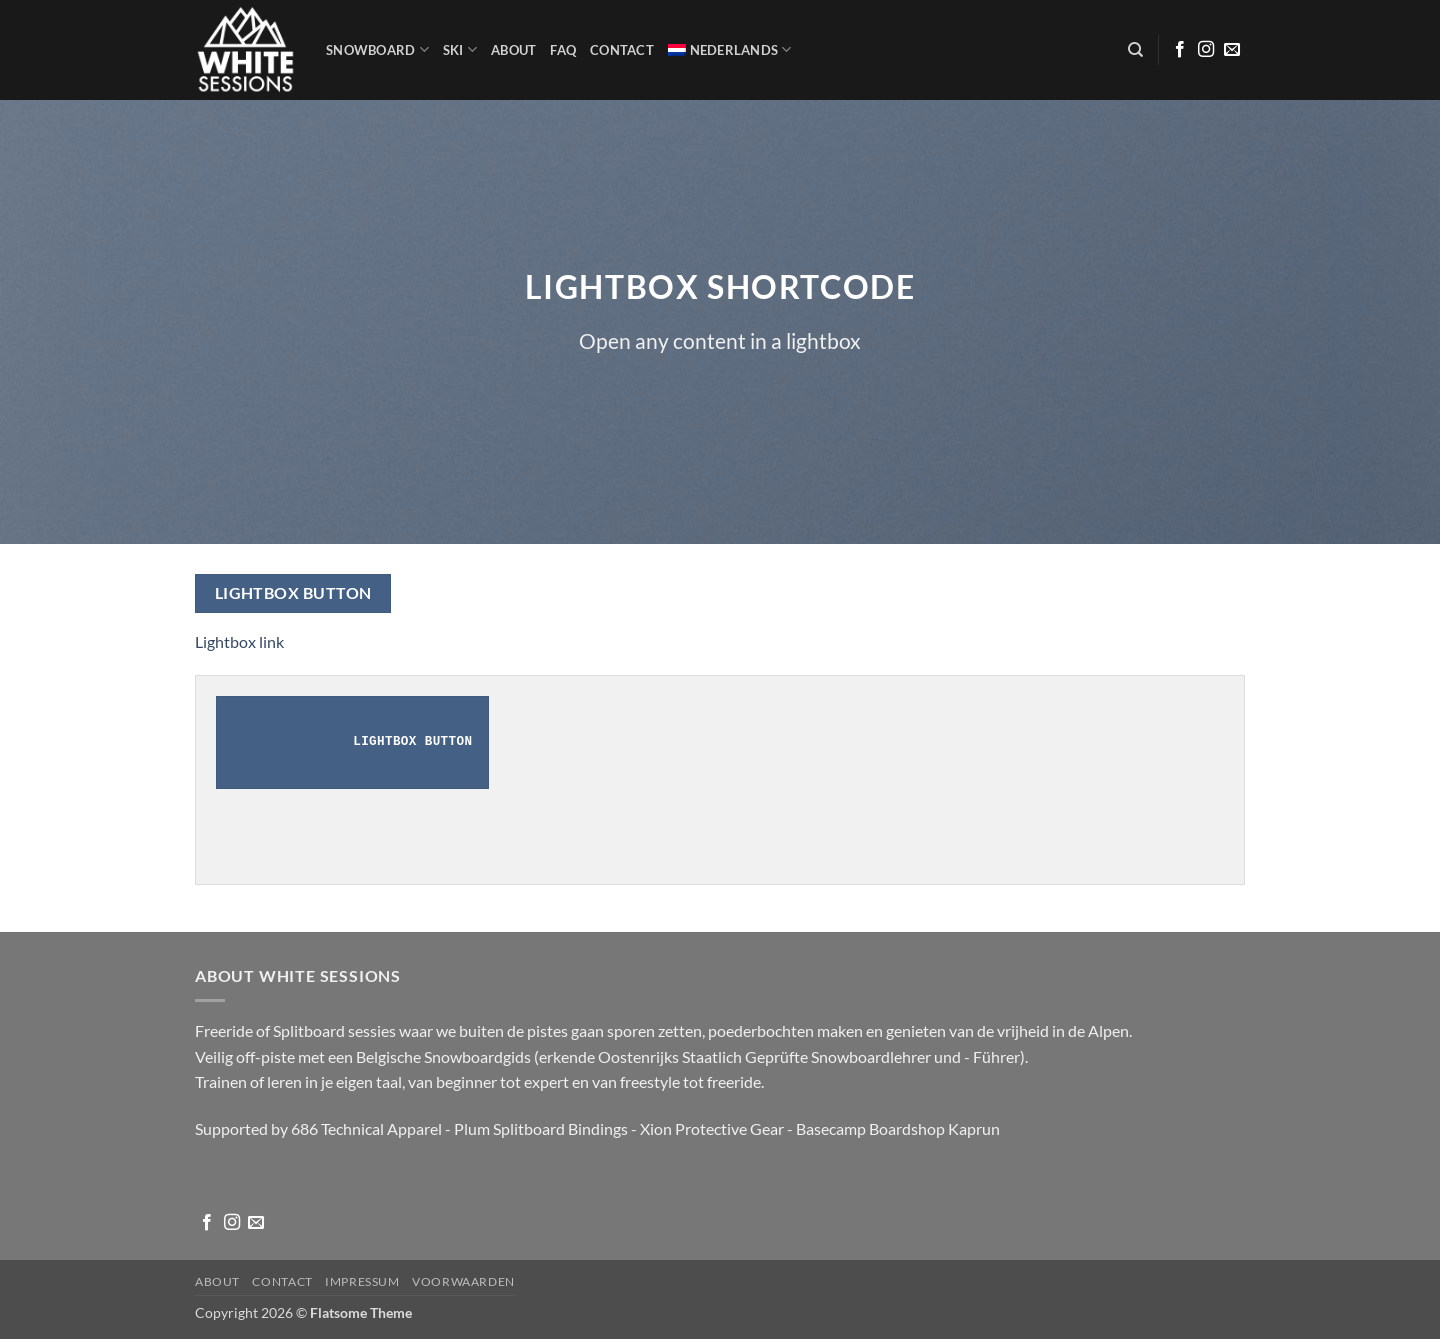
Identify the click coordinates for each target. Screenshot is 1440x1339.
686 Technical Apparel (366, 1128)
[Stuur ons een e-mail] (1232, 50)
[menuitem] (730, 50)
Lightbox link (239, 641)
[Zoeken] (1135, 50)
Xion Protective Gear (712, 1128)
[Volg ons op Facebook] (1180, 50)
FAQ (563, 50)
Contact (622, 50)
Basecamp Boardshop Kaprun (898, 1128)
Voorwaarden (463, 1281)
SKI (460, 49)
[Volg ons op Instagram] (1206, 50)
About (513, 50)
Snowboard (377, 49)
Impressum (362, 1281)
